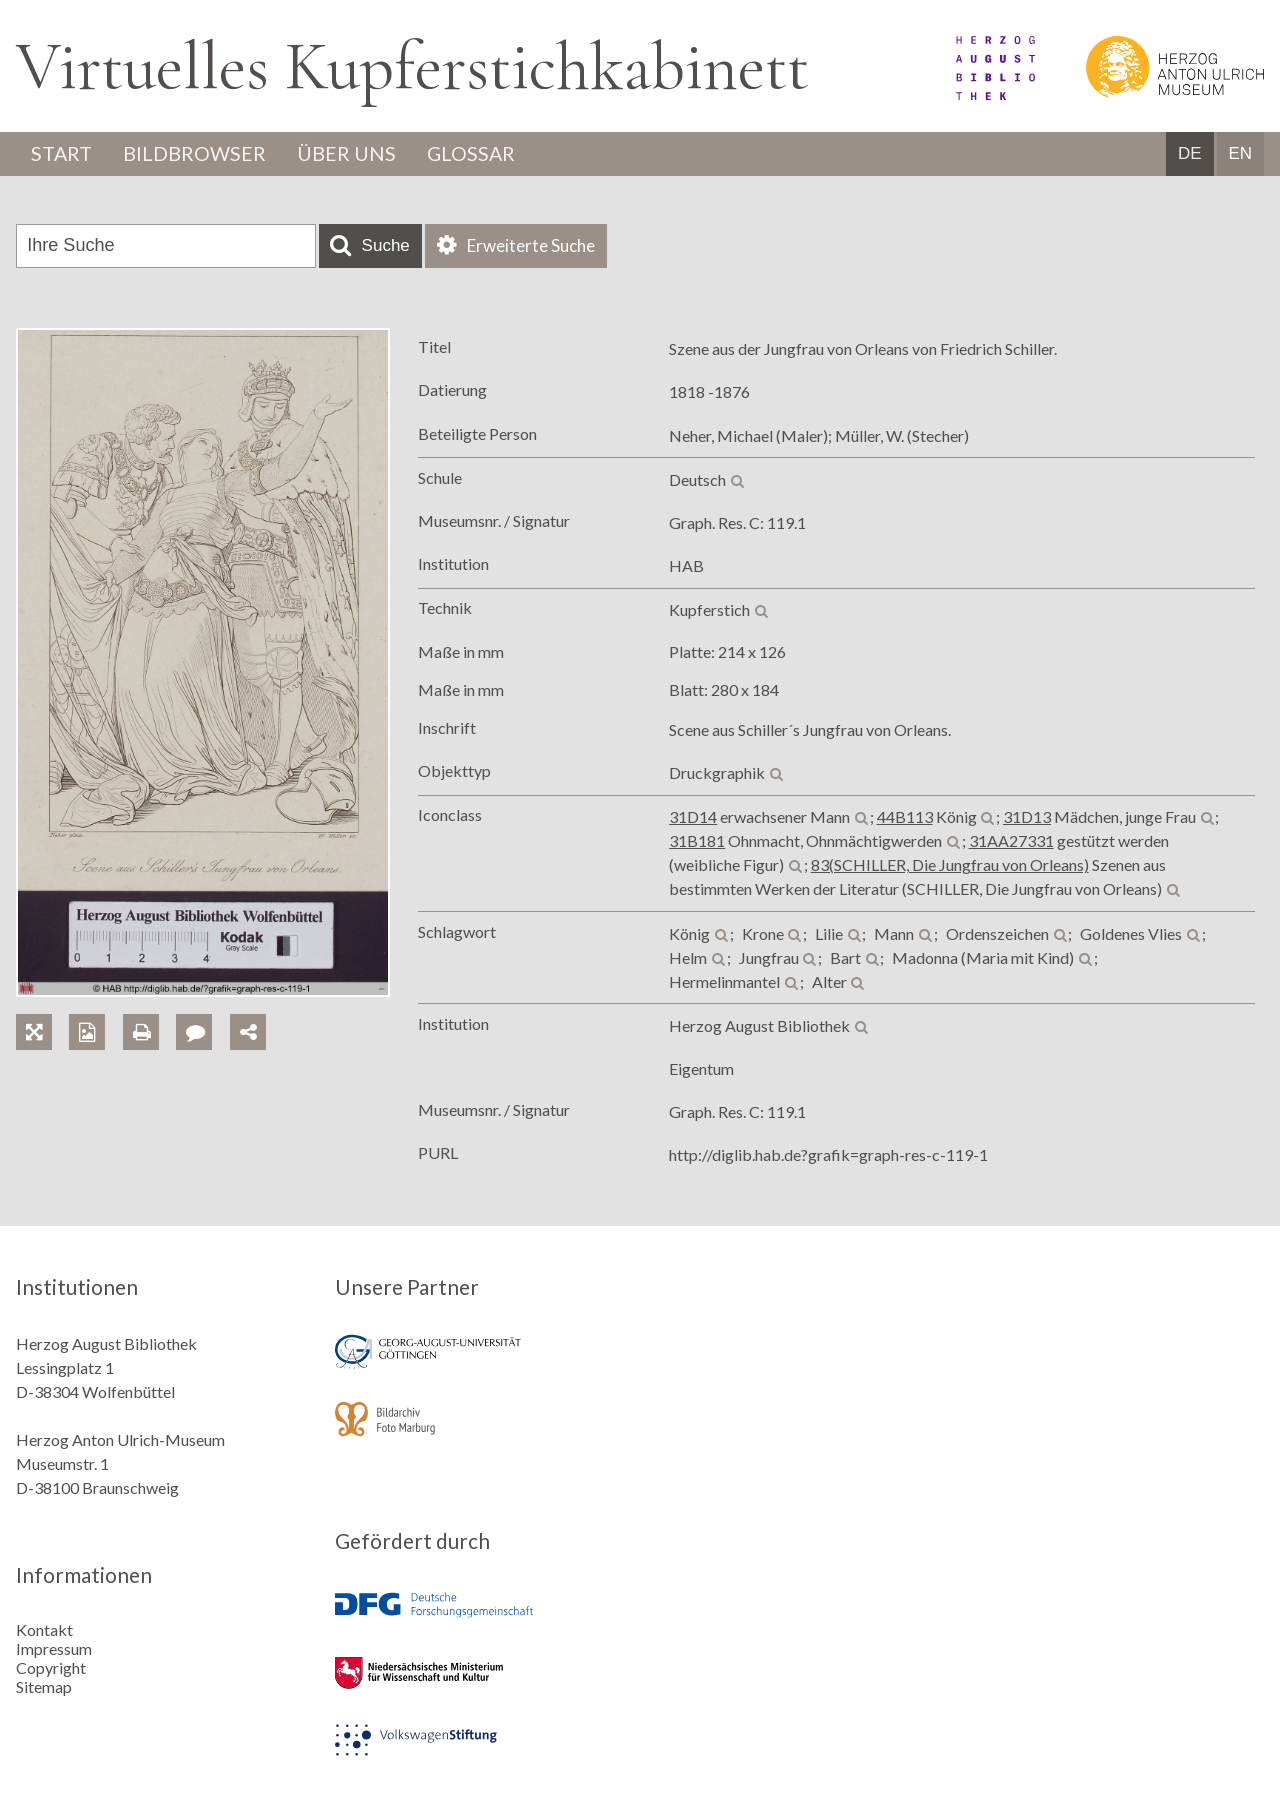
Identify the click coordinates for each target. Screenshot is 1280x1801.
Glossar (477, 154)
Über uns (350, 154)
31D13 (1027, 817)
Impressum (54, 1648)
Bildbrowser (197, 154)
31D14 (693, 817)
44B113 (905, 817)
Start (63, 154)
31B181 (697, 841)
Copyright (51, 1667)
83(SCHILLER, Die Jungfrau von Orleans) (950, 865)
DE (1190, 154)
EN (1240, 154)
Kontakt (44, 1629)
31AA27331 (1011, 841)
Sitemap (44, 1686)
